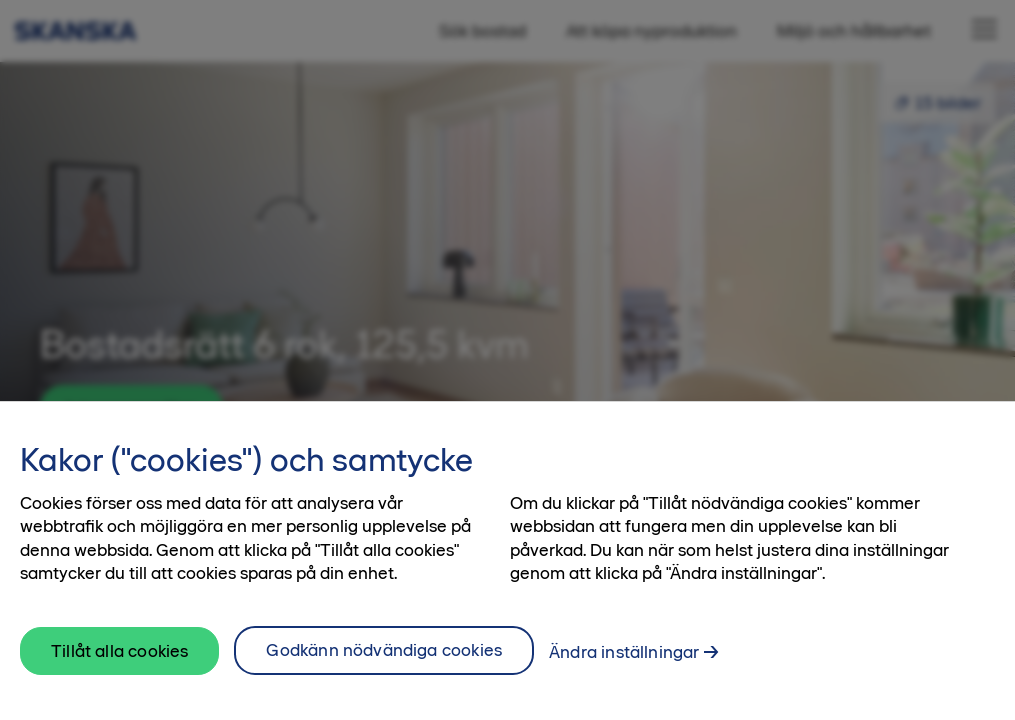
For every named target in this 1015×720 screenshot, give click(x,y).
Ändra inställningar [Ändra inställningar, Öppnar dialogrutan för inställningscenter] (624, 665)
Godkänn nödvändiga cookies (384, 663)
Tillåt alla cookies (119, 664)
